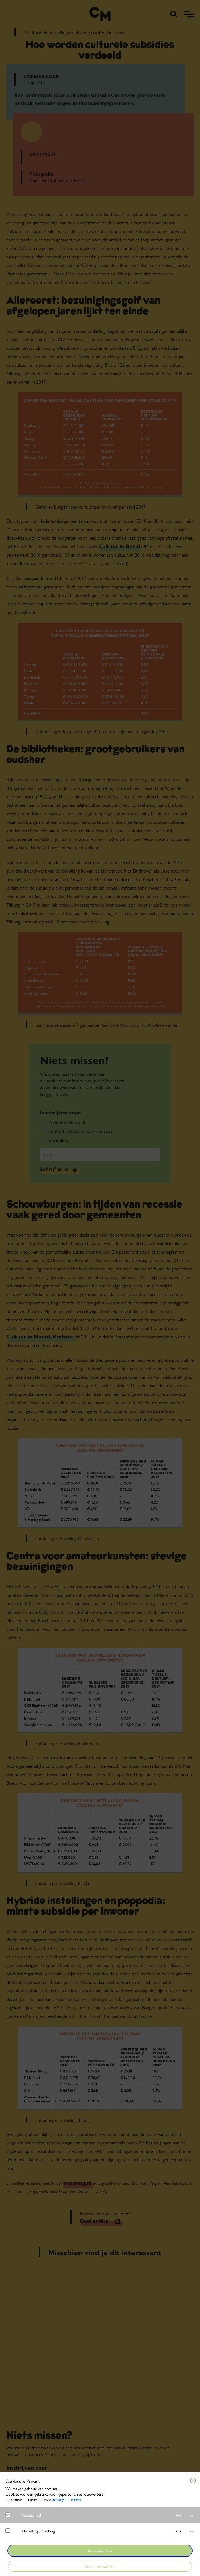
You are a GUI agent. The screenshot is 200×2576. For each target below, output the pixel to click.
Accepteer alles (100, 2551)
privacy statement (66, 2499)
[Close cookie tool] (193, 2480)
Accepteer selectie (100, 2566)
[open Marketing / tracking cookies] (191, 2531)
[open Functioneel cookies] (191, 2515)
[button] (103, 2514)
